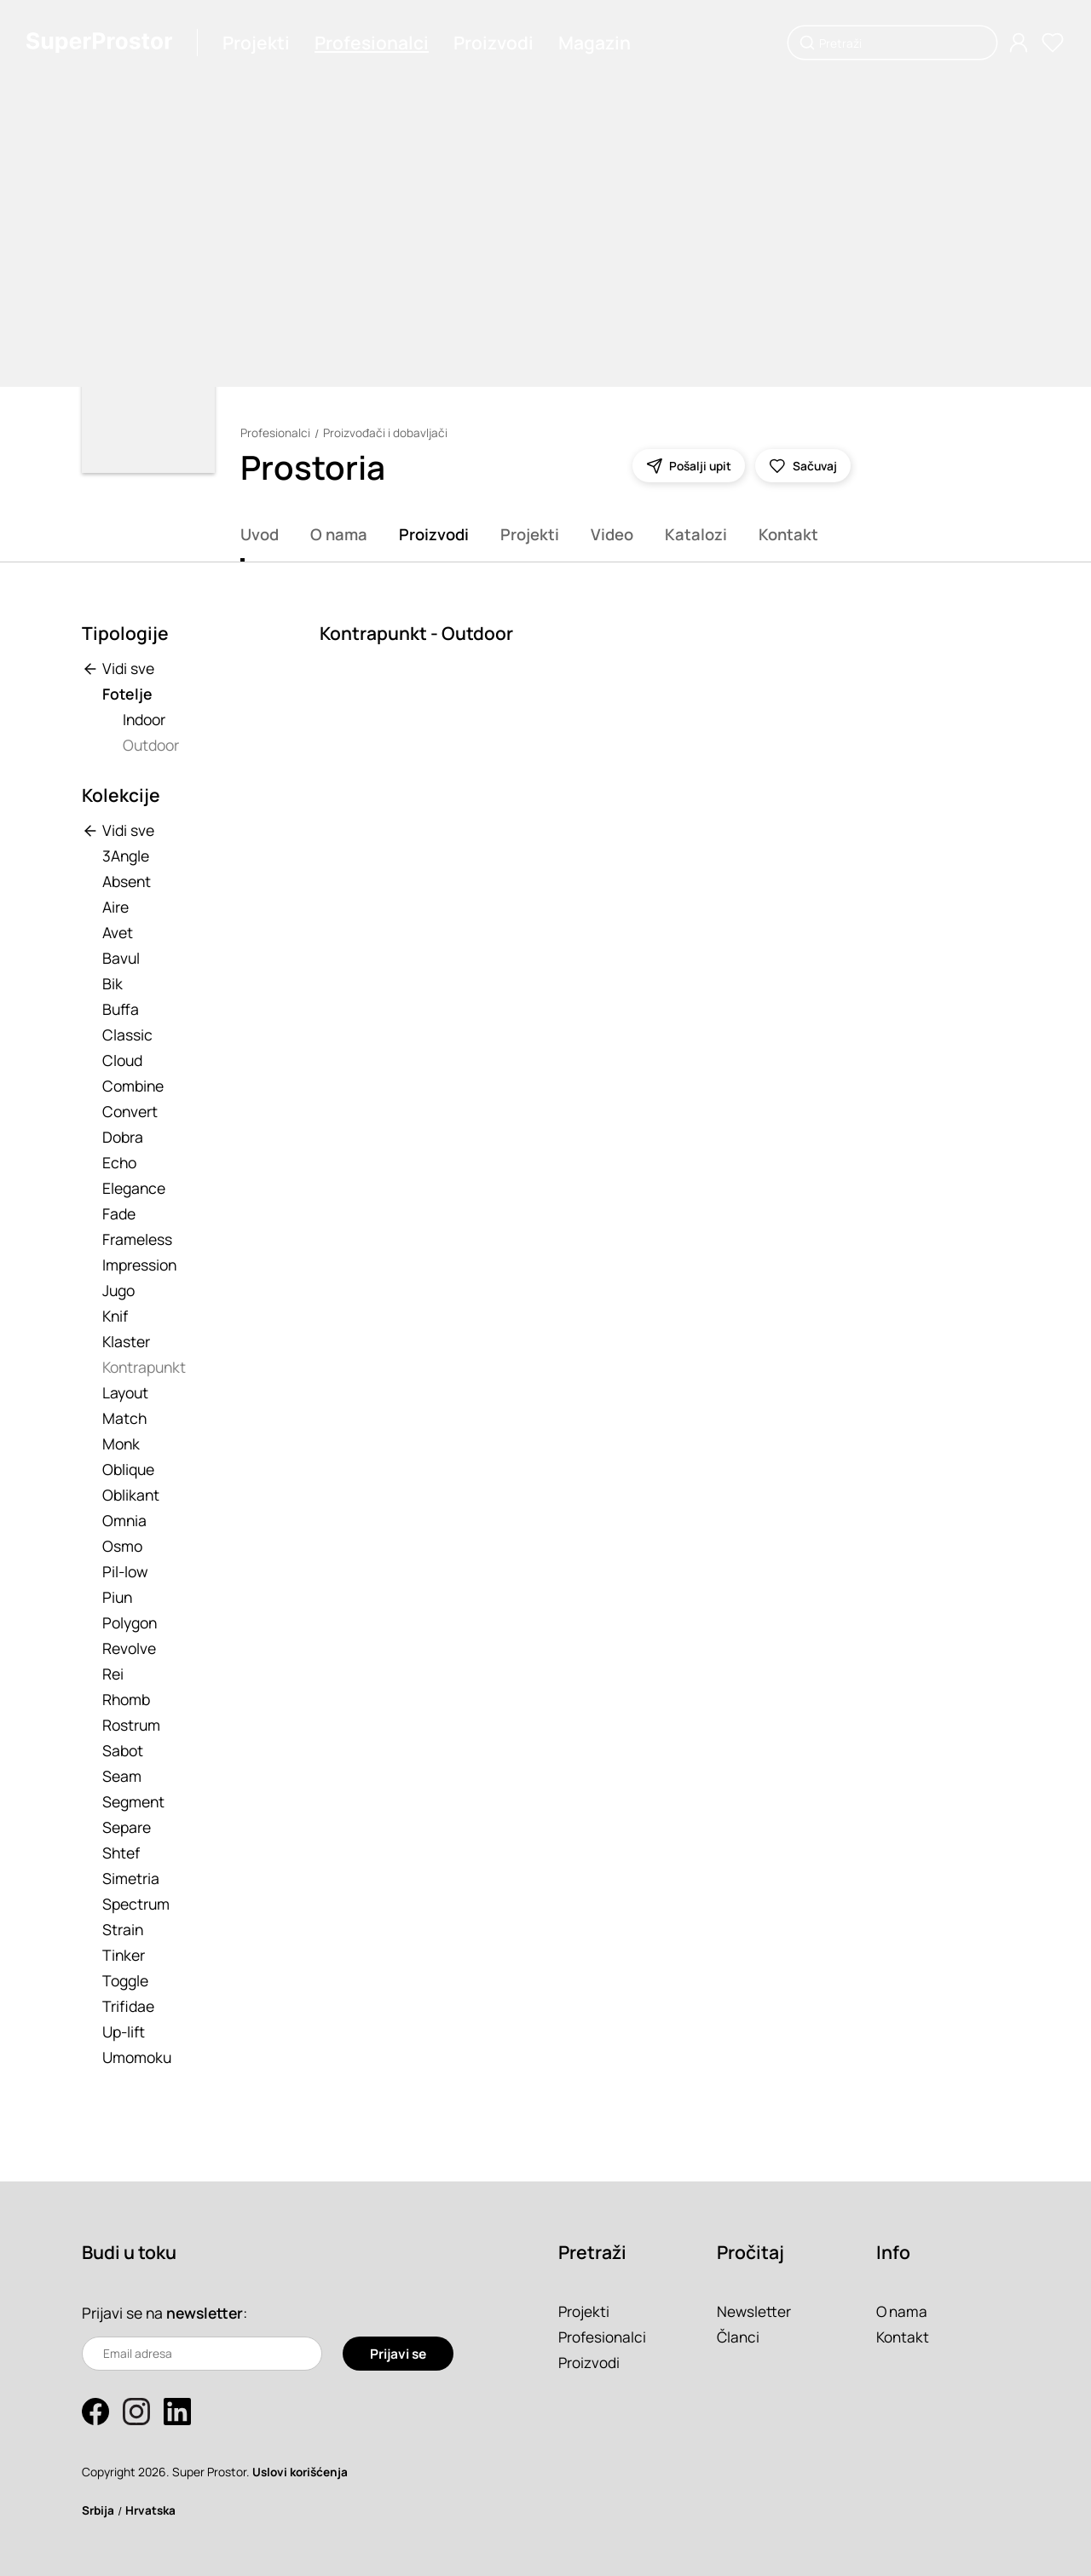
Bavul (121, 958)
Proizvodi (494, 43)
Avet (117, 932)
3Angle (125, 855)
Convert (130, 1111)
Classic (127, 1034)
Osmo (122, 1546)
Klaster (126, 1341)
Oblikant (130, 1494)
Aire (115, 906)
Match (124, 1418)
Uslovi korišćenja (301, 2472)
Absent (126, 881)
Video (612, 534)
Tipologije (125, 633)
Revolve (129, 1648)
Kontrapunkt (144, 1367)
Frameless (137, 1239)
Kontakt (788, 534)
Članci (738, 2336)
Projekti (257, 43)
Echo (119, 1162)
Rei (113, 1673)
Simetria (130, 1878)
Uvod (259, 534)
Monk (121, 1443)
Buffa (120, 1009)
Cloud (122, 1060)
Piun (117, 1597)
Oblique (128, 1469)
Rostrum (131, 1724)
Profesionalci (372, 43)
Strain (122, 1929)
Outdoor (151, 745)
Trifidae (128, 2006)
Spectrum (136, 1903)
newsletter (206, 2312)
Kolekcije (121, 795)
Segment (133, 1801)
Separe (126, 1827)
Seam (121, 1776)
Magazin (595, 43)
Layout (125, 1392)
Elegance (133, 1188)
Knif (115, 1315)
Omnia (124, 1520)
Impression (139, 1264)
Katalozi (696, 534)
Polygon (129, 1622)
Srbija (99, 2510)
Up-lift (123, 2031)
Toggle (125, 1980)
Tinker (123, 1955)
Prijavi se (397, 2353)
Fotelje (127, 693)
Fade (119, 1213)
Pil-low (125, 1571)
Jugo (118, 1290)
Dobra (122, 1137)
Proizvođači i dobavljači (385, 433)
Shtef (121, 1852)
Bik (112, 983)
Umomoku (136, 2057)
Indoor (144, 719)
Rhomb (126, 1699)
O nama (338, 534)
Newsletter (754, 2311)
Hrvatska (152, 2510)
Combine (133, 1085)
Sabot (122, 1750)
